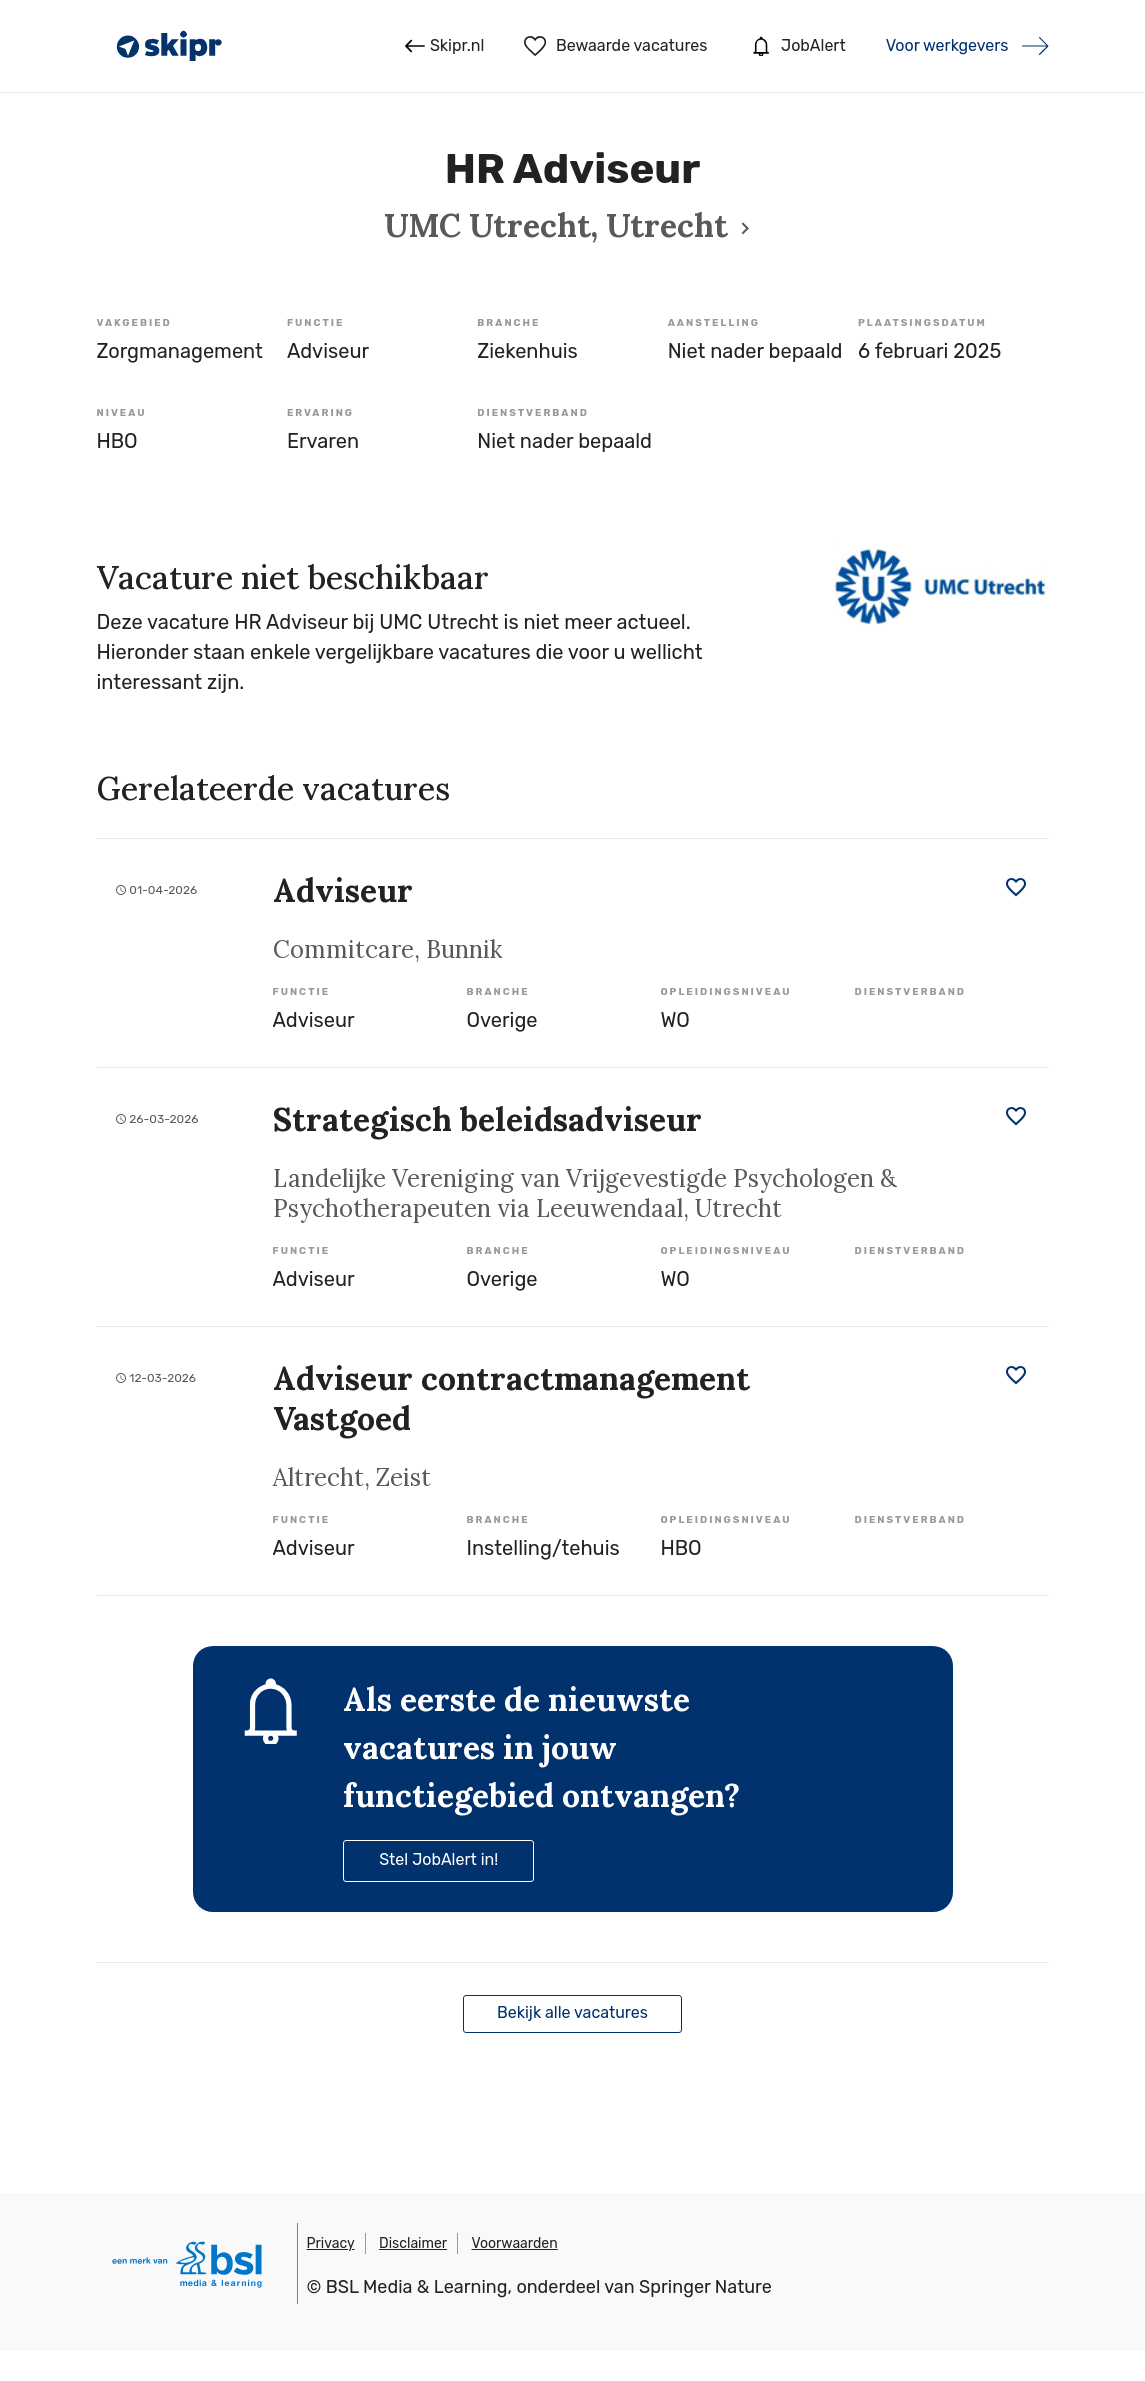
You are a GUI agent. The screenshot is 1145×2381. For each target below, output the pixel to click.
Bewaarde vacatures (615, 46)
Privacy (331, 2243)
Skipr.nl (444, 46)
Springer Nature (705, 2287)
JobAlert (796, 46)
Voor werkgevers (947, 45)
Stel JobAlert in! (438, 1859)
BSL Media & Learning (417, 2287)
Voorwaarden (515, 2243)
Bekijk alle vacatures (572, 2012)
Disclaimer (413, 2243)
